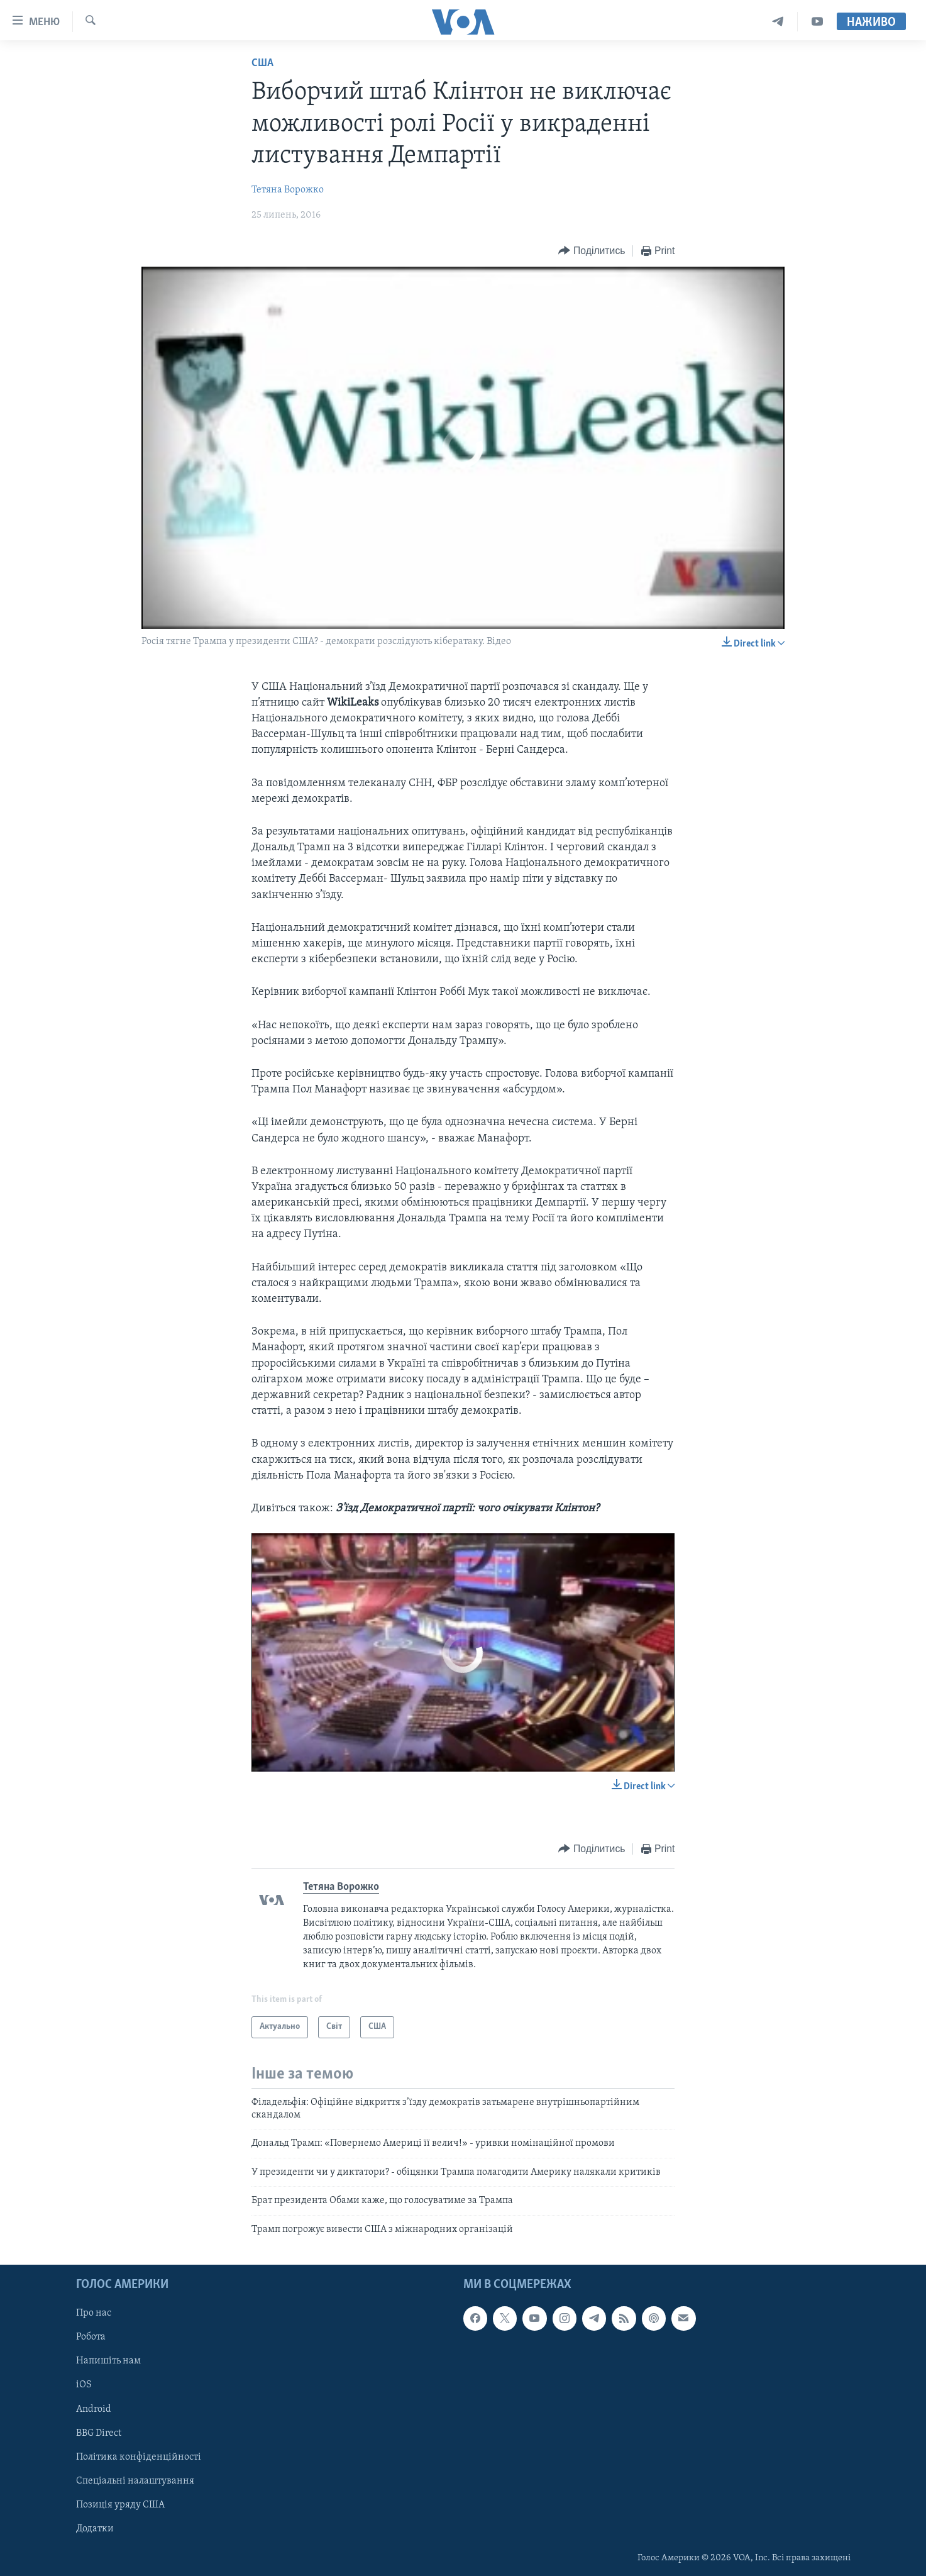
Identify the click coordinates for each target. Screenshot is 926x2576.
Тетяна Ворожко (287, 190)
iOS (84, 2385)
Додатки (95, 2529)
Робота (91, 2337)
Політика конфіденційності (138, 2457)
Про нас (93, 2313)
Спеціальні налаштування (135, 2481)
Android (93, 2409)
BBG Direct (98, 2433)
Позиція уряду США (120, 2505)
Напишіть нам (108, 2361)
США (262, 63)
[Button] (591, 251)
